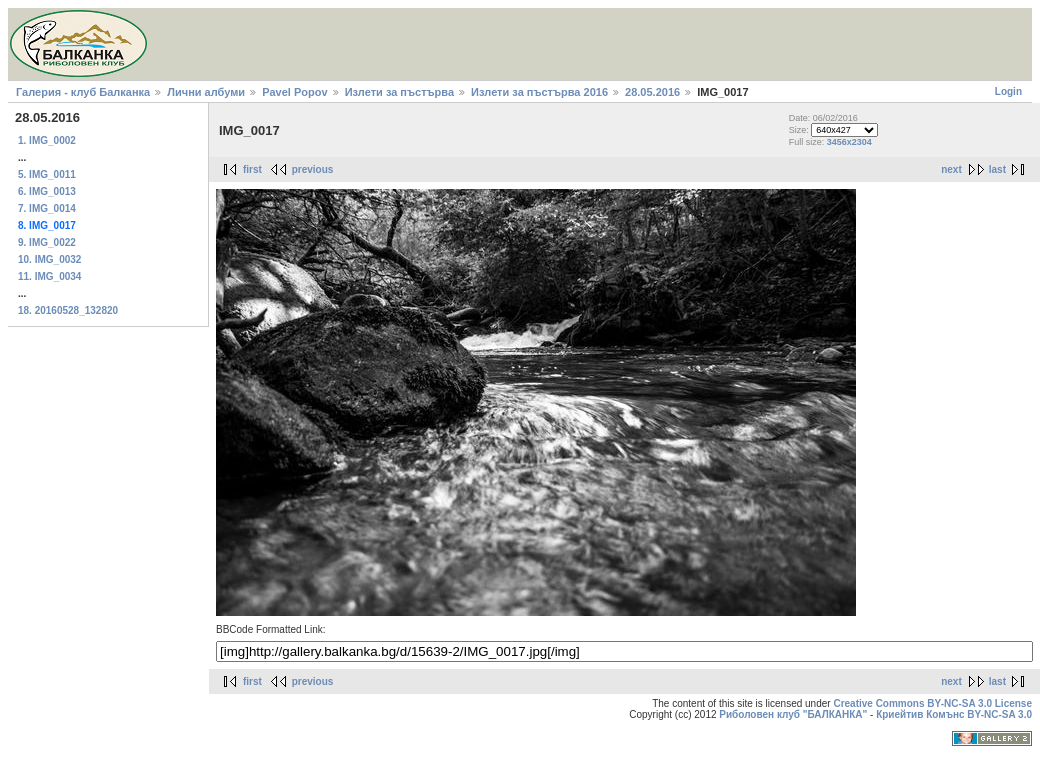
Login (1008, 91)
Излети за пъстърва (399, 92)
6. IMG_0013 (47, 191)
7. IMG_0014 (47, 208)
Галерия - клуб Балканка (83, 92)
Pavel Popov (294, 92)
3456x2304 (849, 142)
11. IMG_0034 (49, 276)
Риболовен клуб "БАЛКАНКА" (793, 714)
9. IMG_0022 (47, 242)
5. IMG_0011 (47, 174)
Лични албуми (206, 92)
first (252, 169)
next (951, 169)
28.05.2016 (652, 92)
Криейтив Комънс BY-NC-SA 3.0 (954, 714)
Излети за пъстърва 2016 (539, 92)
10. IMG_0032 (49, 259)
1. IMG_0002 (47, 140)
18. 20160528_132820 (68, 310)
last (997, 169)
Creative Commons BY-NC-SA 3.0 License (932, 703)
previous (313, 169)
